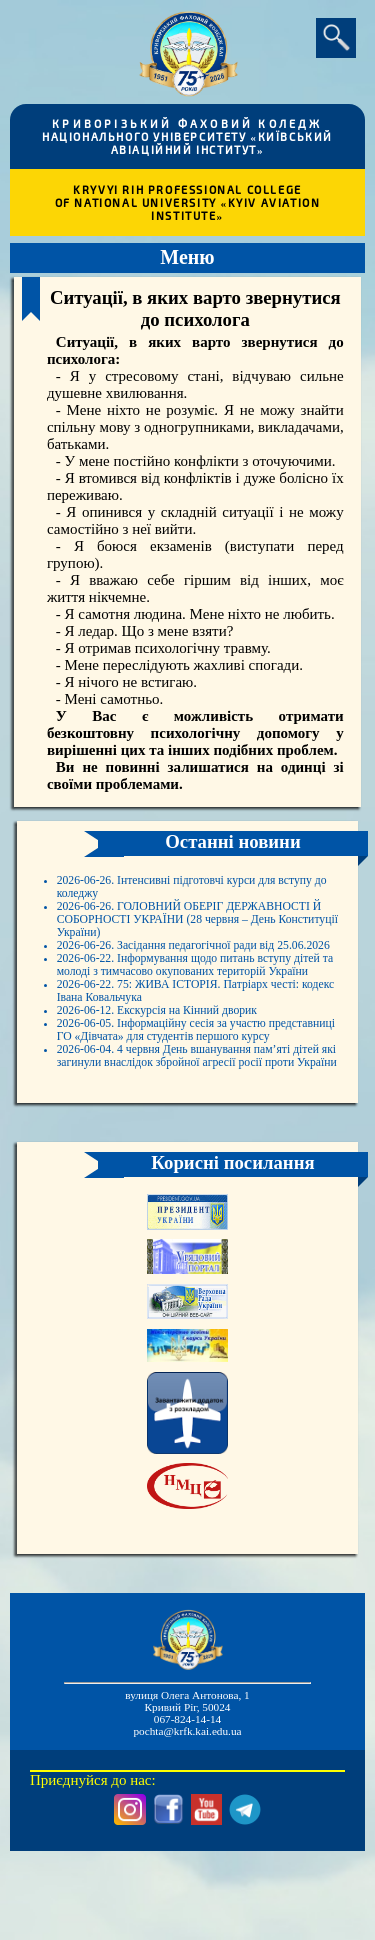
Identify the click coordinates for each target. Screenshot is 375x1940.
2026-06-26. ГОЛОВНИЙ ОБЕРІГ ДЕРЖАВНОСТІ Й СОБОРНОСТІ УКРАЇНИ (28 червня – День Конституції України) (201, 933)
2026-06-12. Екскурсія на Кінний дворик (185, 1086)
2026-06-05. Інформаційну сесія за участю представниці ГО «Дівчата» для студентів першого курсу (191, 1120)
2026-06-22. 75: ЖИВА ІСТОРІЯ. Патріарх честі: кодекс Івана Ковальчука (192, 1060)
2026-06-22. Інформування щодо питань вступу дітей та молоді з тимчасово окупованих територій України (184, 1018)
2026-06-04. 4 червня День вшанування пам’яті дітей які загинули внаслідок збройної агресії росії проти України (203, 1171)
